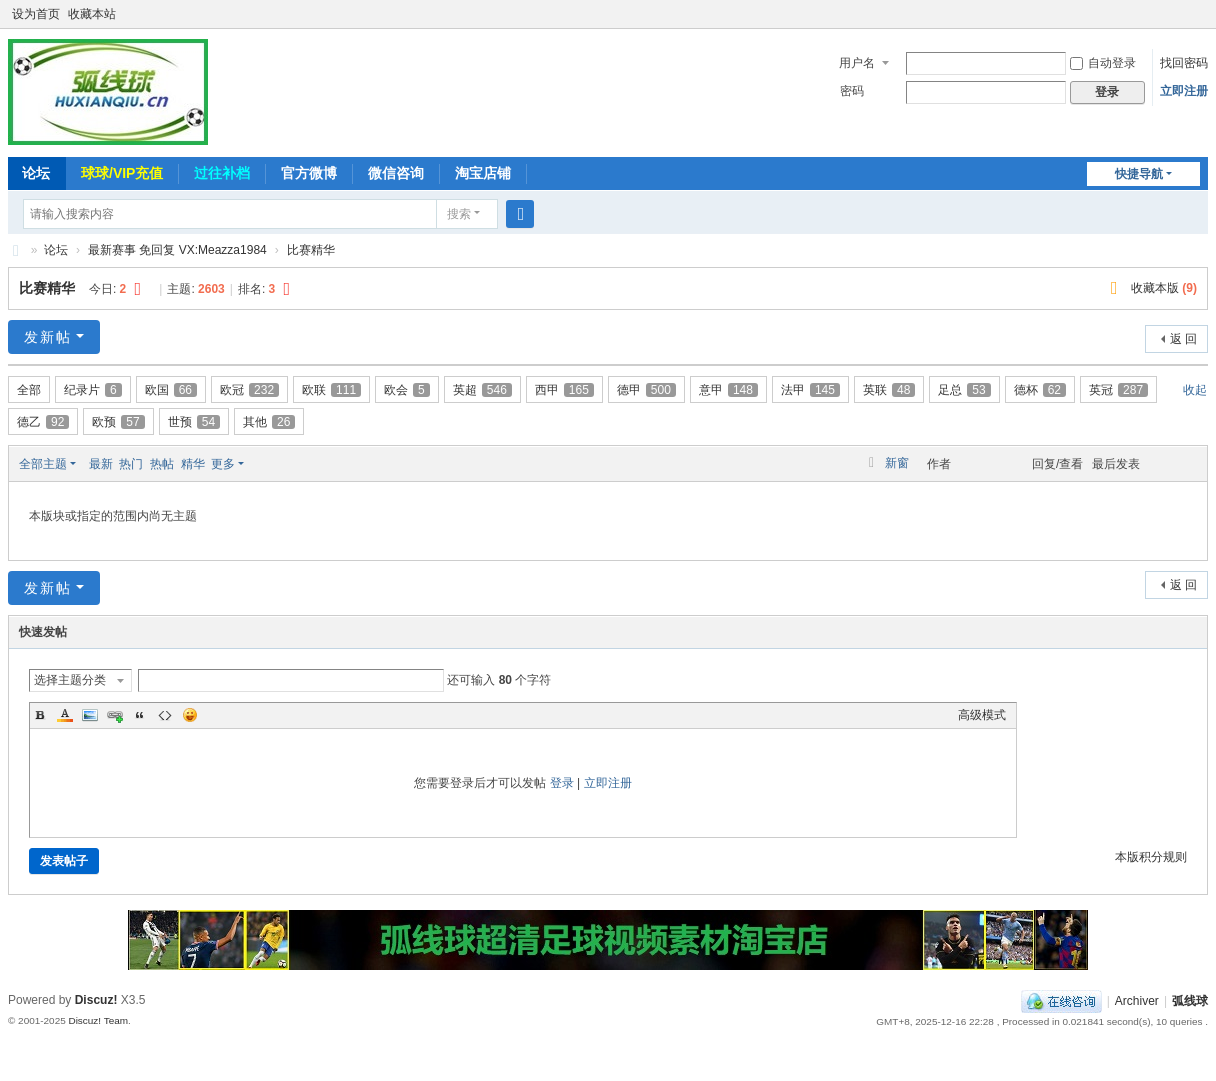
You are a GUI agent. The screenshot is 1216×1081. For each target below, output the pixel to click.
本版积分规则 (1151, 857)
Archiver (1137, 1001)
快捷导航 (1139, 174)
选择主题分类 (70, 680)
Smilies (190, 715)
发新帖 (48, 337)
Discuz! (96, 1000)
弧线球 (1190, 1001)
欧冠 (249, 390)
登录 (562, 783)
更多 (223, 464)
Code (165, 715)
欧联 (331, 390)
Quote (140, 715)
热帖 (162, 464)
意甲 (728, 390)
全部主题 (43, 464)
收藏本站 (92, 14)
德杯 (1040, 390)
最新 (101, 464)
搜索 (459, 214)
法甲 (810, 390)
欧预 (118, 422)
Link (115, 715)
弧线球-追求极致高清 (16, 250)
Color (65, 715)
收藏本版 (1164, 288)
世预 (194, 422)
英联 (889, 390)
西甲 (564, 390)
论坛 (36, 173)
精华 (193, 464)
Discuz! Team (98, 1020)
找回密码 (1184, 63)
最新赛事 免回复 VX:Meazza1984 (177, 250)
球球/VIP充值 (122, 173)
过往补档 (222, 173)
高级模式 (982, 715)
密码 (852, 91)
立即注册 (1184, 91)
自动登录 (1103, 63)
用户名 (857, 63)
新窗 (897, 463)
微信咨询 (396, 173)
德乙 (43, 422)
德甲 (646, 390)
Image (90, 715)
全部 (29, 390)
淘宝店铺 (483, 173)
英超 (482, 390)
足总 (964, 390)
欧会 (407, 390)
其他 (269, 422)
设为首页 (36, 14)
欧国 (171, 390)
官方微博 (309, 173)
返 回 (1183, 339)
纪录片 (93, 390)
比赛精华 (311, 250)
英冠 (1118, 390)
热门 (131, 464)
